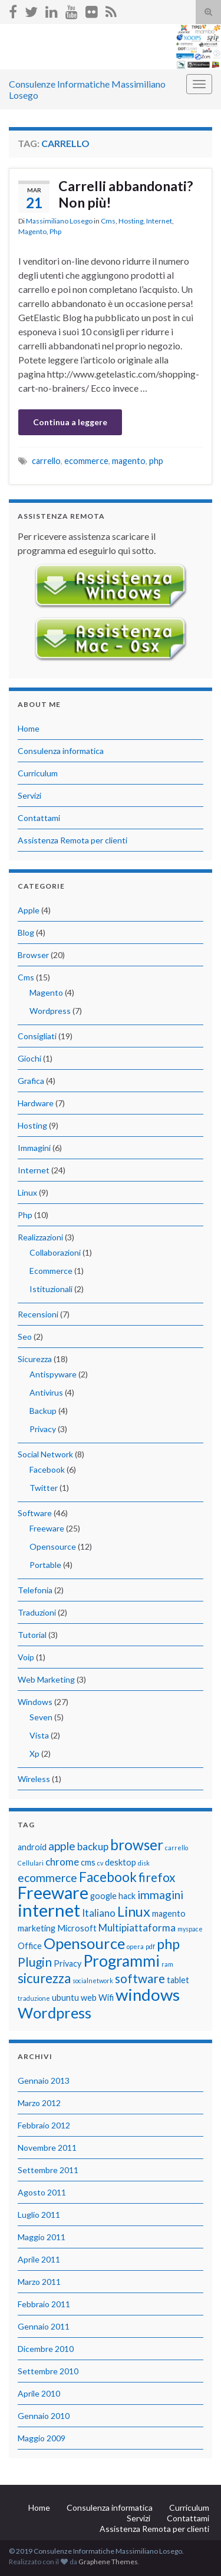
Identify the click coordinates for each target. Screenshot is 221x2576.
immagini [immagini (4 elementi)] (160, 1894)
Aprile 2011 (39, 2259)
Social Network (45, 1454)
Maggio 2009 (41, 2438)
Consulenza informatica (61, 751)
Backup (43, 1411)
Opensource (52, 1546)
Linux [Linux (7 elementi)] (133, 1911)
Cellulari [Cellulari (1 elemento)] (31, 1863)
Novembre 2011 (47, 2148)
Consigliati (37, 1036)
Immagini (34, 1148)
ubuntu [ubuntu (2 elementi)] (65, 1998)
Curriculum (38, 773)
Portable (45, 1565)
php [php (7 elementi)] (168, 1944)
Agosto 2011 (42, 2192)
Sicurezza (35, 1359)
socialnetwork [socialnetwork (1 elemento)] (92, 1980)
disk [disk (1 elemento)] (144, 1863)
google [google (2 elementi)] (103, 1896)
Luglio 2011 (39, 2215)
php (156, 461)
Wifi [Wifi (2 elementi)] (106, 1998)
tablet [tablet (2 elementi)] (178, 1980)
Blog (26, 932)
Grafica (31, 1081)
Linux (27, 1192)
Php (55, 231)
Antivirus (46, 1392)
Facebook (47, 1469)
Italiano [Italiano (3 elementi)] (99, 1913)
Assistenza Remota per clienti (72, 840)
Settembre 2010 (48, 2371)
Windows (35, 1702)
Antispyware (53, 1374)
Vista (39, 1735)
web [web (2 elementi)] (89, 1998)
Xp (34, 1754)
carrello (46, 461)
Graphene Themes (108, 2561)
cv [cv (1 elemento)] (100, 1863)
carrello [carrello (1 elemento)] (176, 1847)
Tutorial (32, 1635)
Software (35, 1513)
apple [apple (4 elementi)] (61, 1846)
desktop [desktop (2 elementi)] (120, 1862)
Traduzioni (37, 1612)
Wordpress (50, 1011)
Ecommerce (50, 1271)
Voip (26, 1657)
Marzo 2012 (39, 2103)
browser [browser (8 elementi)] (136, 1844)
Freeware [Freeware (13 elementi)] (53, 1893)
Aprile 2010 (39, 2393)
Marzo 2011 (39, 2282)
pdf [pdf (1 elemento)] (150, 1946)
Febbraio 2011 (44, 2304)
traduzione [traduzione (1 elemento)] (34, 1998)
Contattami (39, 818)
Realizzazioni (40, 1237)
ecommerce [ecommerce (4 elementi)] (47, 1877)
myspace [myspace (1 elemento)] (190, 1929)
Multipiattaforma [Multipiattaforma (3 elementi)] (137, 1927)
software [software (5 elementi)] (140, 1978)
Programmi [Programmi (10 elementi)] (121, 1960)
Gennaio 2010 (44, 2416)
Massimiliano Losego (59, 220)
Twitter (43, 1488)
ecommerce (86, 461)
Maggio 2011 (41, 2237)
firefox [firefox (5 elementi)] (157, 1877)
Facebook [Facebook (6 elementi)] (108, 1877)
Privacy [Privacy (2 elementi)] (67, 1963)
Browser (33, 955)
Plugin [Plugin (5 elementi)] (35, 1961)
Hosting (130, 220)
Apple (28, 910)
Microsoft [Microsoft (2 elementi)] (77, 1928)
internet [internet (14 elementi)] (49, 1910)
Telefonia (35, 1590)
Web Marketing (46, 1679)
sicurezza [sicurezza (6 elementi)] (44, 1978)
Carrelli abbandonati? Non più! (125, 194)
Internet (159, 220)
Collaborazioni (55, 1252)
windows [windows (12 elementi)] (148, 1994)
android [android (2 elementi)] (32, 1847)
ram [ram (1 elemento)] (167, 1964)
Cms (108, 220)
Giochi (29, 1058)
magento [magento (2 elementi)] (169, 1913)
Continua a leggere (70, 422)
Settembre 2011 (48, 2170)
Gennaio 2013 (44, 2081)
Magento (32, 231)
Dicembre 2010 (46, 2349)
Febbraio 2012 (44, 2125)
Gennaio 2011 (44, 2326)
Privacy (42, 1429)
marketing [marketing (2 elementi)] (36, 1928)
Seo (25, 1337)
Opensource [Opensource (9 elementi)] (84, 1943)
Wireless (34, 1779)
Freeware (46, 1528)
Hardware (36, 1103)
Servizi (29, 795)
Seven (40, 1717)
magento (129, 461)
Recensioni (38, 1314)
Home (28, 728)
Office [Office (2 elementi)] (30, 1946)
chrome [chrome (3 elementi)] (62, 1862)
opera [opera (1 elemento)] (135, 1946)
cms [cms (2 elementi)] (88, 1862)
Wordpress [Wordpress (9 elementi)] (54, 2012)
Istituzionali (50, 1289)
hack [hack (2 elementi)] (127, 1896)
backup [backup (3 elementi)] (92, 1846)
